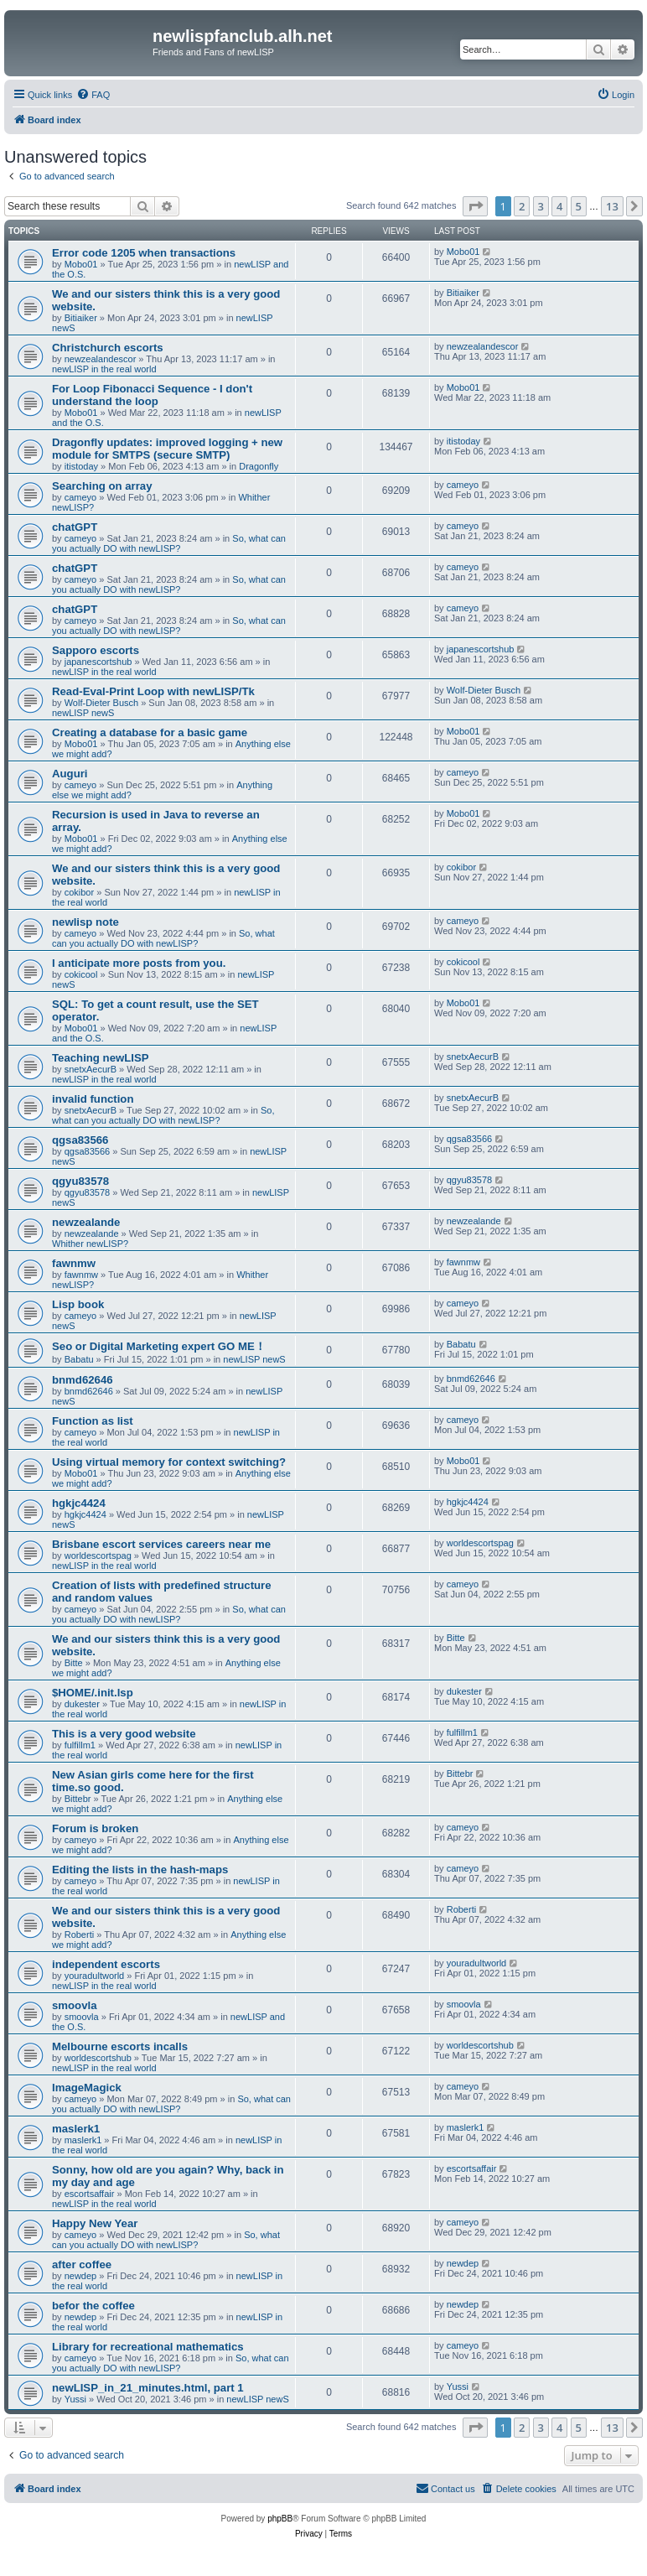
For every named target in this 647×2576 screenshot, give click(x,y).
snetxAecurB (90, 1069)
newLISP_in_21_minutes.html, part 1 (148, 2387)
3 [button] (541, 206)
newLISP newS (83, 713)
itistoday (81, 466)
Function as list (92, 1421)
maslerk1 (76, 2128)
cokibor (79, 892)
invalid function (92, 1099)
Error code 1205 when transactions (144, 253)
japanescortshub (98, 662)
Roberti (79, 1934)
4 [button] (559, 206)
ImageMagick (87, 2087)
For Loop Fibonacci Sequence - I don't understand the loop (152, 395)
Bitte (74, 1663)
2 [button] (522, 206)
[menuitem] (93, 95)
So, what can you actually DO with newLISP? (169, 543)
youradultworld (95, 1976)
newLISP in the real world (104, 369)
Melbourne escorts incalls (120, 2046)
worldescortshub (98, 2058)
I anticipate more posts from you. (140, 963)
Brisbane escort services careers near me (161, 1544)
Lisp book (78, 1304)
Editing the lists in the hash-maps (140, 1869)
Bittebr (78, 1799)
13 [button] (612, 206)
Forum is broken (95, 1828)
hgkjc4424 (79, 1503)
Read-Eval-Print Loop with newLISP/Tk (153, 691)
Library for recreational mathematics (148, 2346)
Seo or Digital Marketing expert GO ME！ (159, 1346)
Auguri (70, 773)
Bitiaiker (81, 318)
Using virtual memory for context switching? (169, 1462)
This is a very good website (124, 1733)
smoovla (74, 2005)
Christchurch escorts (107, 347)
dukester (82, 1704)
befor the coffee (93, 2305)
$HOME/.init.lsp (92, 1692)
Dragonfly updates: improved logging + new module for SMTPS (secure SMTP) (167, 448)
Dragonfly (258, 466)
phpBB (279, 2518)
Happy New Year (94, 2223)
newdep (81, 2276)
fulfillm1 (80, 1745)
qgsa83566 (80, 1140)
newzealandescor (101, 359)
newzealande (86, 1222)
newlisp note (85, 922)
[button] (475, 206)
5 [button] (579, 206)
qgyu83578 (80, 1181)
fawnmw (74, 1263)
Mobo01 (81, 264)
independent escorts (106, 1964)
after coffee (81, 2264)
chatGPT (74, 527)
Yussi (75, 2399)
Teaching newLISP (100, 1058)
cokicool (81, 974)
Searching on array (102, 486)
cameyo (81, 497)
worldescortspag (98, 1555)
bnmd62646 (82, 1380)
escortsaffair (90, 2194)
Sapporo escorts (95, 650)
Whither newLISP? (90, 1244)
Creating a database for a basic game (149, 732)
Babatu (79, 1359)
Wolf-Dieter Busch (101, 703)
